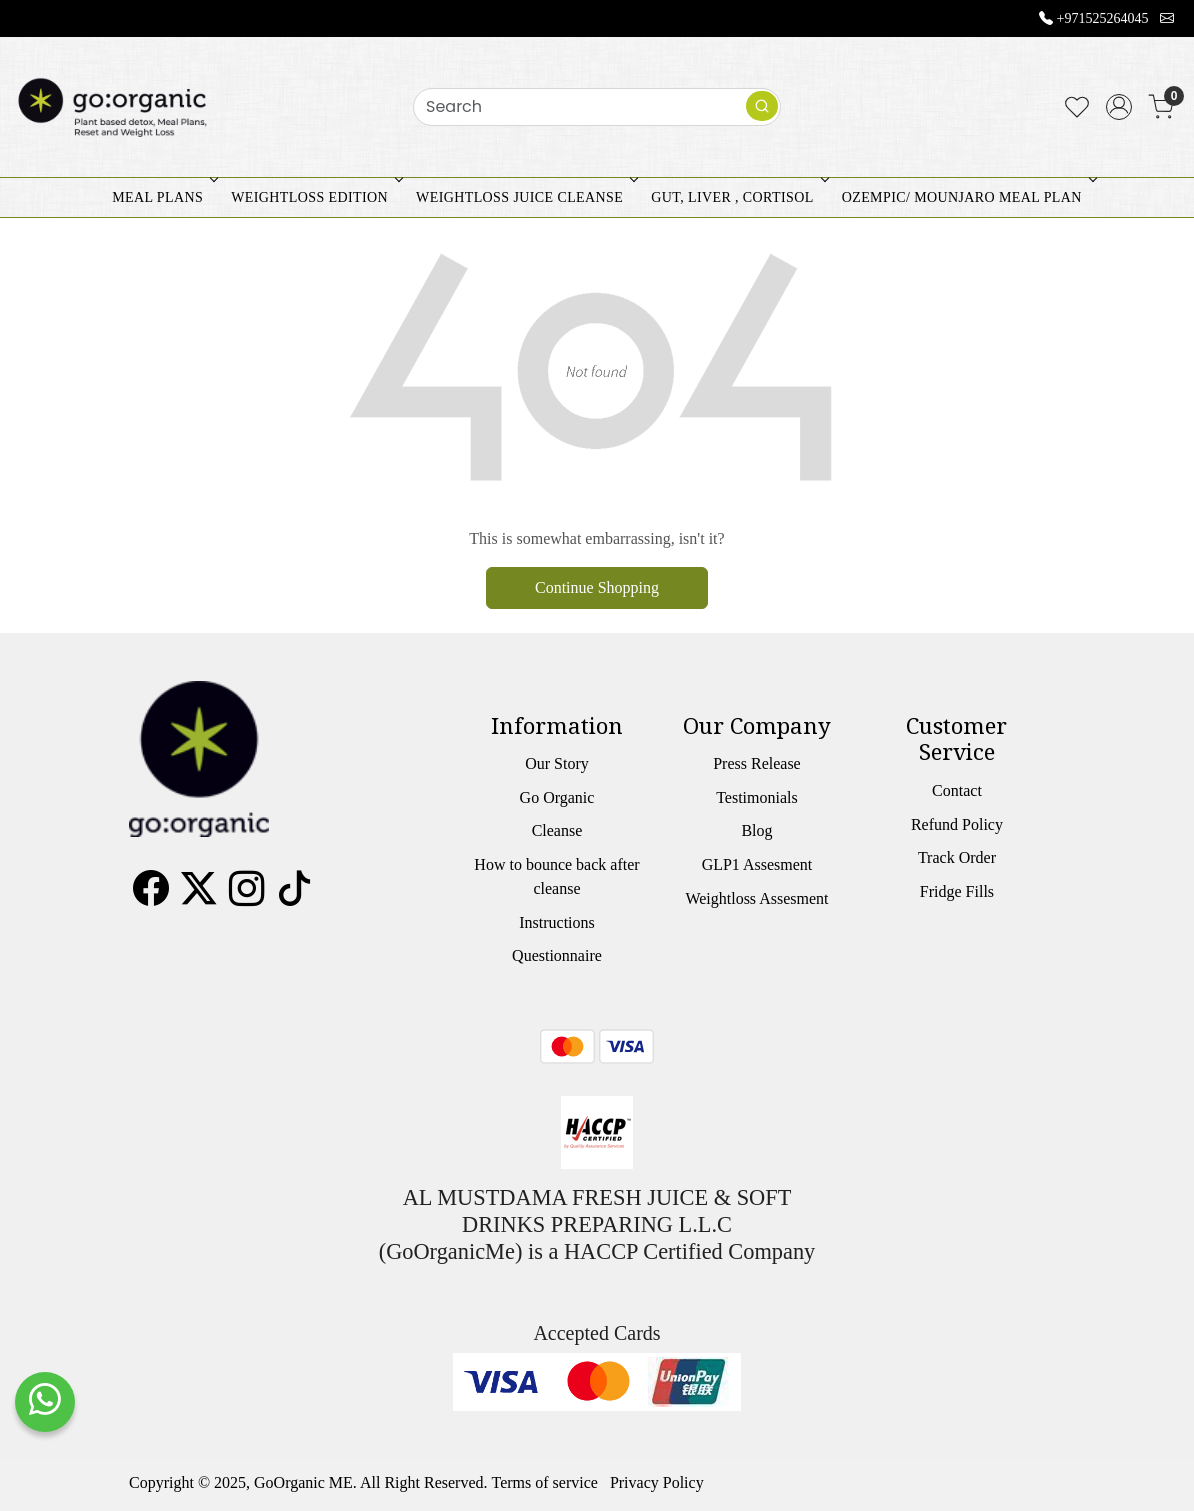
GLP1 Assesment (757, 864)
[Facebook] (151, 895)
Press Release (757, 763)
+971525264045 (1103, 18)
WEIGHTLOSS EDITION (315, 197)
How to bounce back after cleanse (556, 876)
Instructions (557, 922)
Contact (957, 790)
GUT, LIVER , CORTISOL (737, 197)
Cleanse (557, 830)
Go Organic (557, 797)
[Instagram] (247, 895)
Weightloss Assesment (756, 898)
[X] (199, 895)
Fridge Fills (957, 891)
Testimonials (757, 797)
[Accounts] (1119, 107)
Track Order (957, 857)
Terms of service (545, 1482)
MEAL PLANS (163, 197)
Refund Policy (957, 824)
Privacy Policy (657, 1482)
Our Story (557, 763)
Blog (756, 830)
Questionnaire (557, 955)
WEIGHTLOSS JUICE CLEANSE (525, 197)
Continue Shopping (597, 587)
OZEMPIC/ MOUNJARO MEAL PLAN (967, 197)
